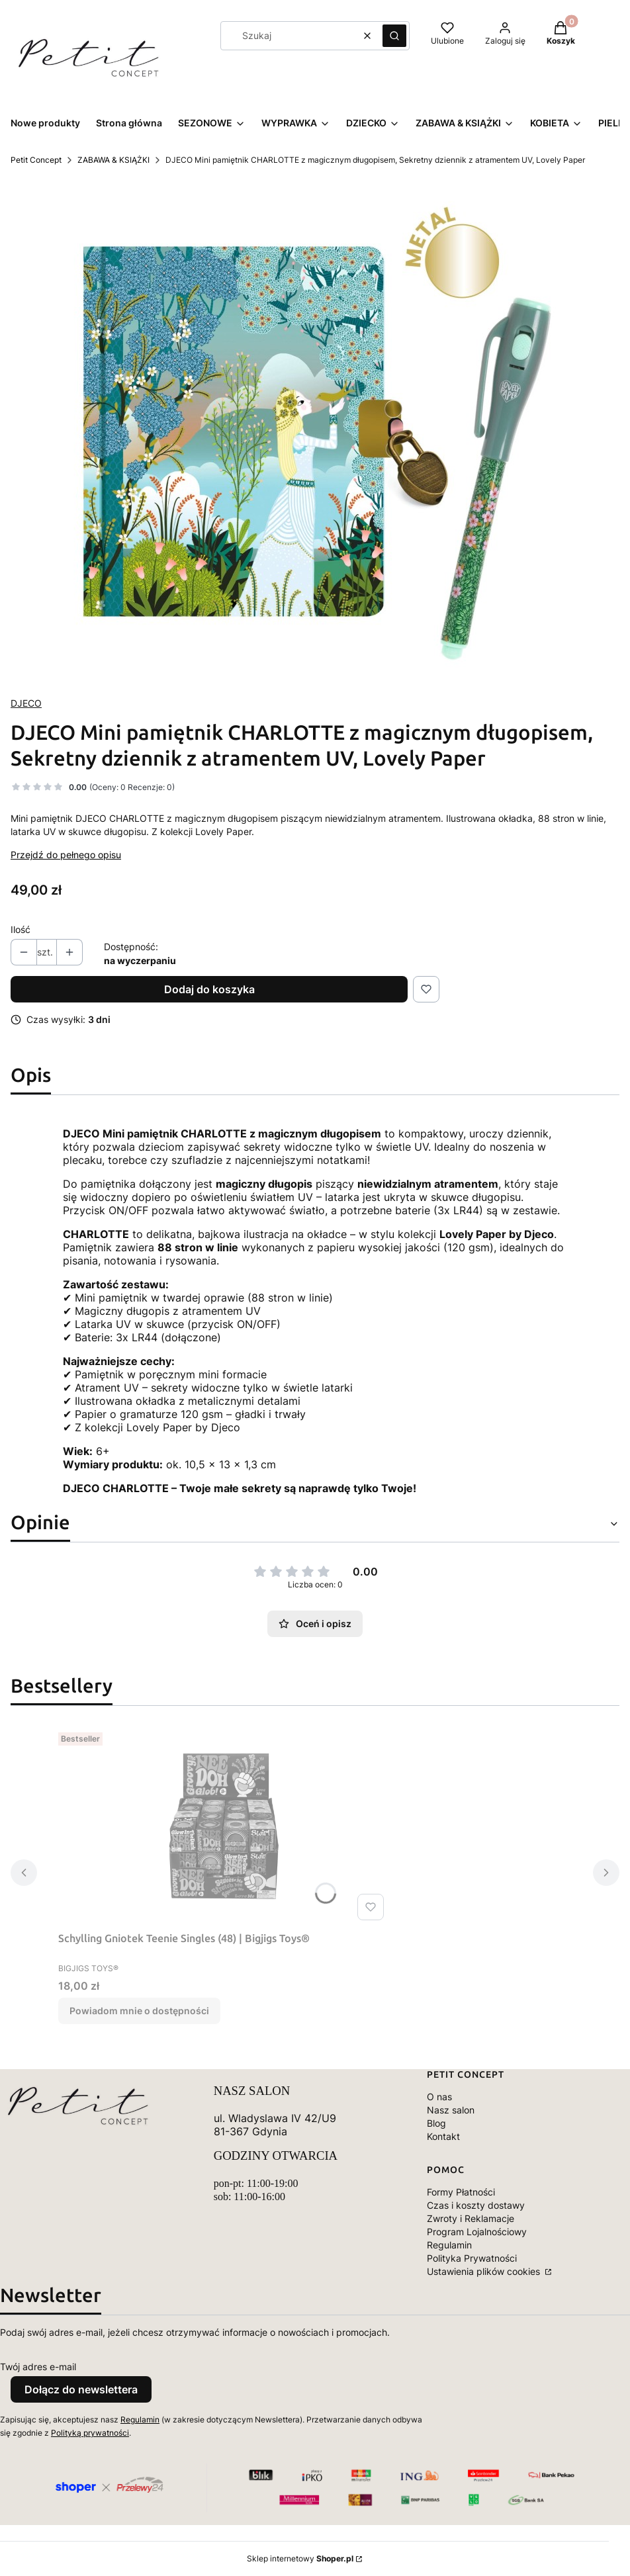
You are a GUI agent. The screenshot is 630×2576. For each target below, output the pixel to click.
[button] (394, 35)
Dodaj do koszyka (209, 989)
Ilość (20, 929)
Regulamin (449, 2244)
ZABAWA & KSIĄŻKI (113, 160)
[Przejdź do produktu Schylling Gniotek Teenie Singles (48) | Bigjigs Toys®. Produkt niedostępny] (223, 1826)
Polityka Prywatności (472, 2258)
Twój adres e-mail (38, 2366)
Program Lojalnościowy (477, 2231)
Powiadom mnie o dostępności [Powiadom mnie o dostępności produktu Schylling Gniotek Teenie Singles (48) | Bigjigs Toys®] (139, 2010)
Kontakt (443, 2136)
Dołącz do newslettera (81, 2389)
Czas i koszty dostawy (476, 2205)
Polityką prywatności (90, 2433)
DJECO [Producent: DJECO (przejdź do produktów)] (26, 703)
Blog (436, 2123)
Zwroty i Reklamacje (470, 2218)
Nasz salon (450, 2109)
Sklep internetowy (300, 2558)
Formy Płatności (461, 2192)
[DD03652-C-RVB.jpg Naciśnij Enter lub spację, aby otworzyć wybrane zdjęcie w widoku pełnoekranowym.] (315, 431)
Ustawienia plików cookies (485, 2271)
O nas (439, 2096)
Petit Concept (36, 160)
